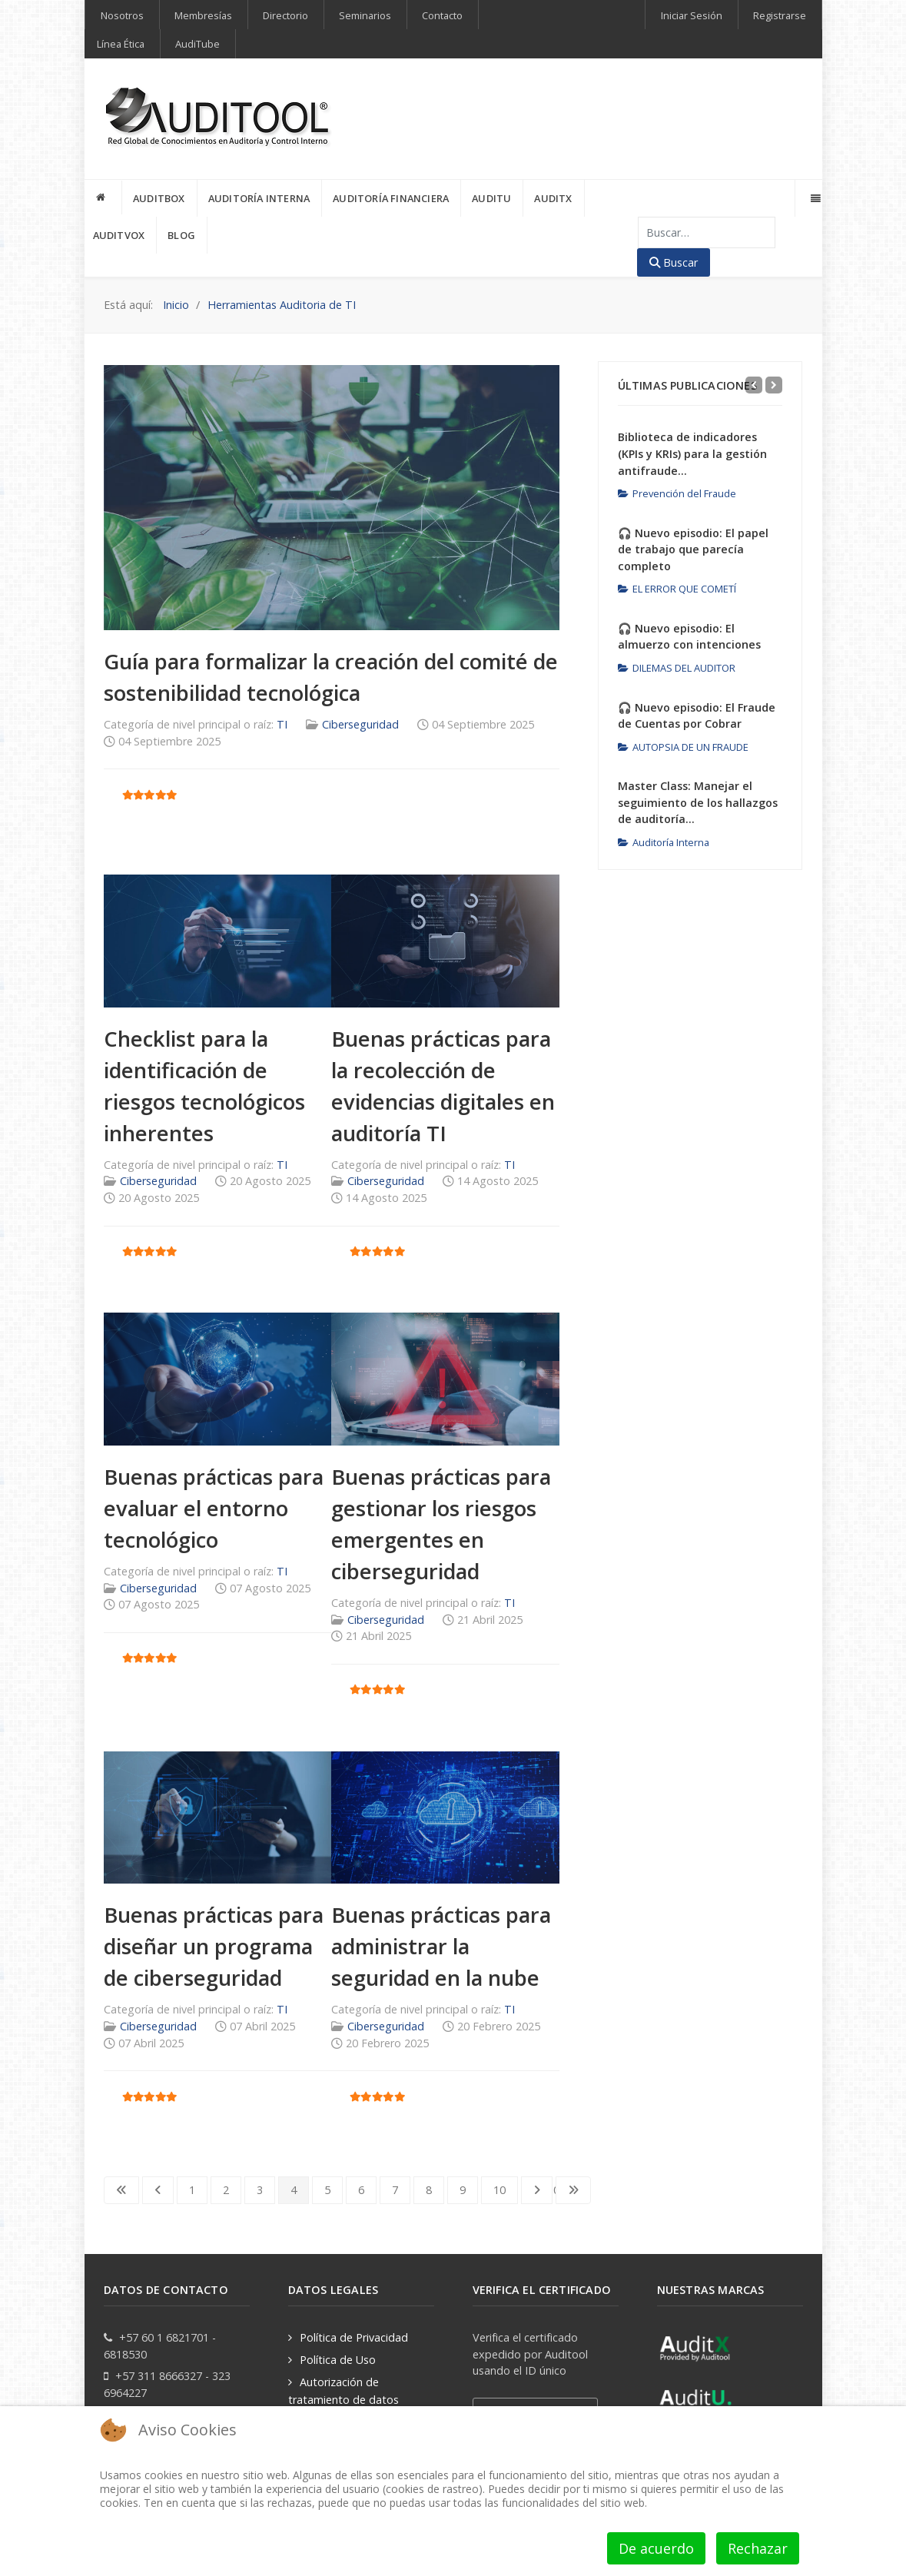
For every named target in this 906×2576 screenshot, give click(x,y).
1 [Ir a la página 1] (192, 2190)
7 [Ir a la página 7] (395, 2190)
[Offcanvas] (814, 198)
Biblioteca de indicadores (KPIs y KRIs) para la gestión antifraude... (692, 453)
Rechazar (758, 2548)
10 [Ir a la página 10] (499, 2190)
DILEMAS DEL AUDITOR (676, 668)
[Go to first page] (121, 2190)
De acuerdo (656, 2548)
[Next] (773, 385)
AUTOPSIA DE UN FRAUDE (683, 747)
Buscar (673, 262)
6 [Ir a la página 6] (361, 2190)
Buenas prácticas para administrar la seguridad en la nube (441, 1946)
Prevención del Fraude (677, 493)
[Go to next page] (537, 2190)
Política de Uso (338, 2359)
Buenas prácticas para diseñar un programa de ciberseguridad (214, 1946)
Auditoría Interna (663, 842)
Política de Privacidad (354, 2337)
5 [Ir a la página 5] (327, 2190)
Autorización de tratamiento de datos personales (343, 2399)
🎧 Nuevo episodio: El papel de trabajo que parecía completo (693, 549)
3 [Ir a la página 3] (260, 2190)
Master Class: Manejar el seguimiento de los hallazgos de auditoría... (698, 802)
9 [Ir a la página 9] (463, 2190)
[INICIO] (104, 197)
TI (282, 724)
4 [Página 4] (293, 2190)
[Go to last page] (573, 2190)
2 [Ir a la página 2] (226, 2190)
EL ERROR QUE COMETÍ (677, 589)
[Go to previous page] (158, 2190)
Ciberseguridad (360, 724)
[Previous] (753, 385)
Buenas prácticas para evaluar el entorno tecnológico (214, 1508)
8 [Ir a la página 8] (429, 2190)
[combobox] (706, 232)
